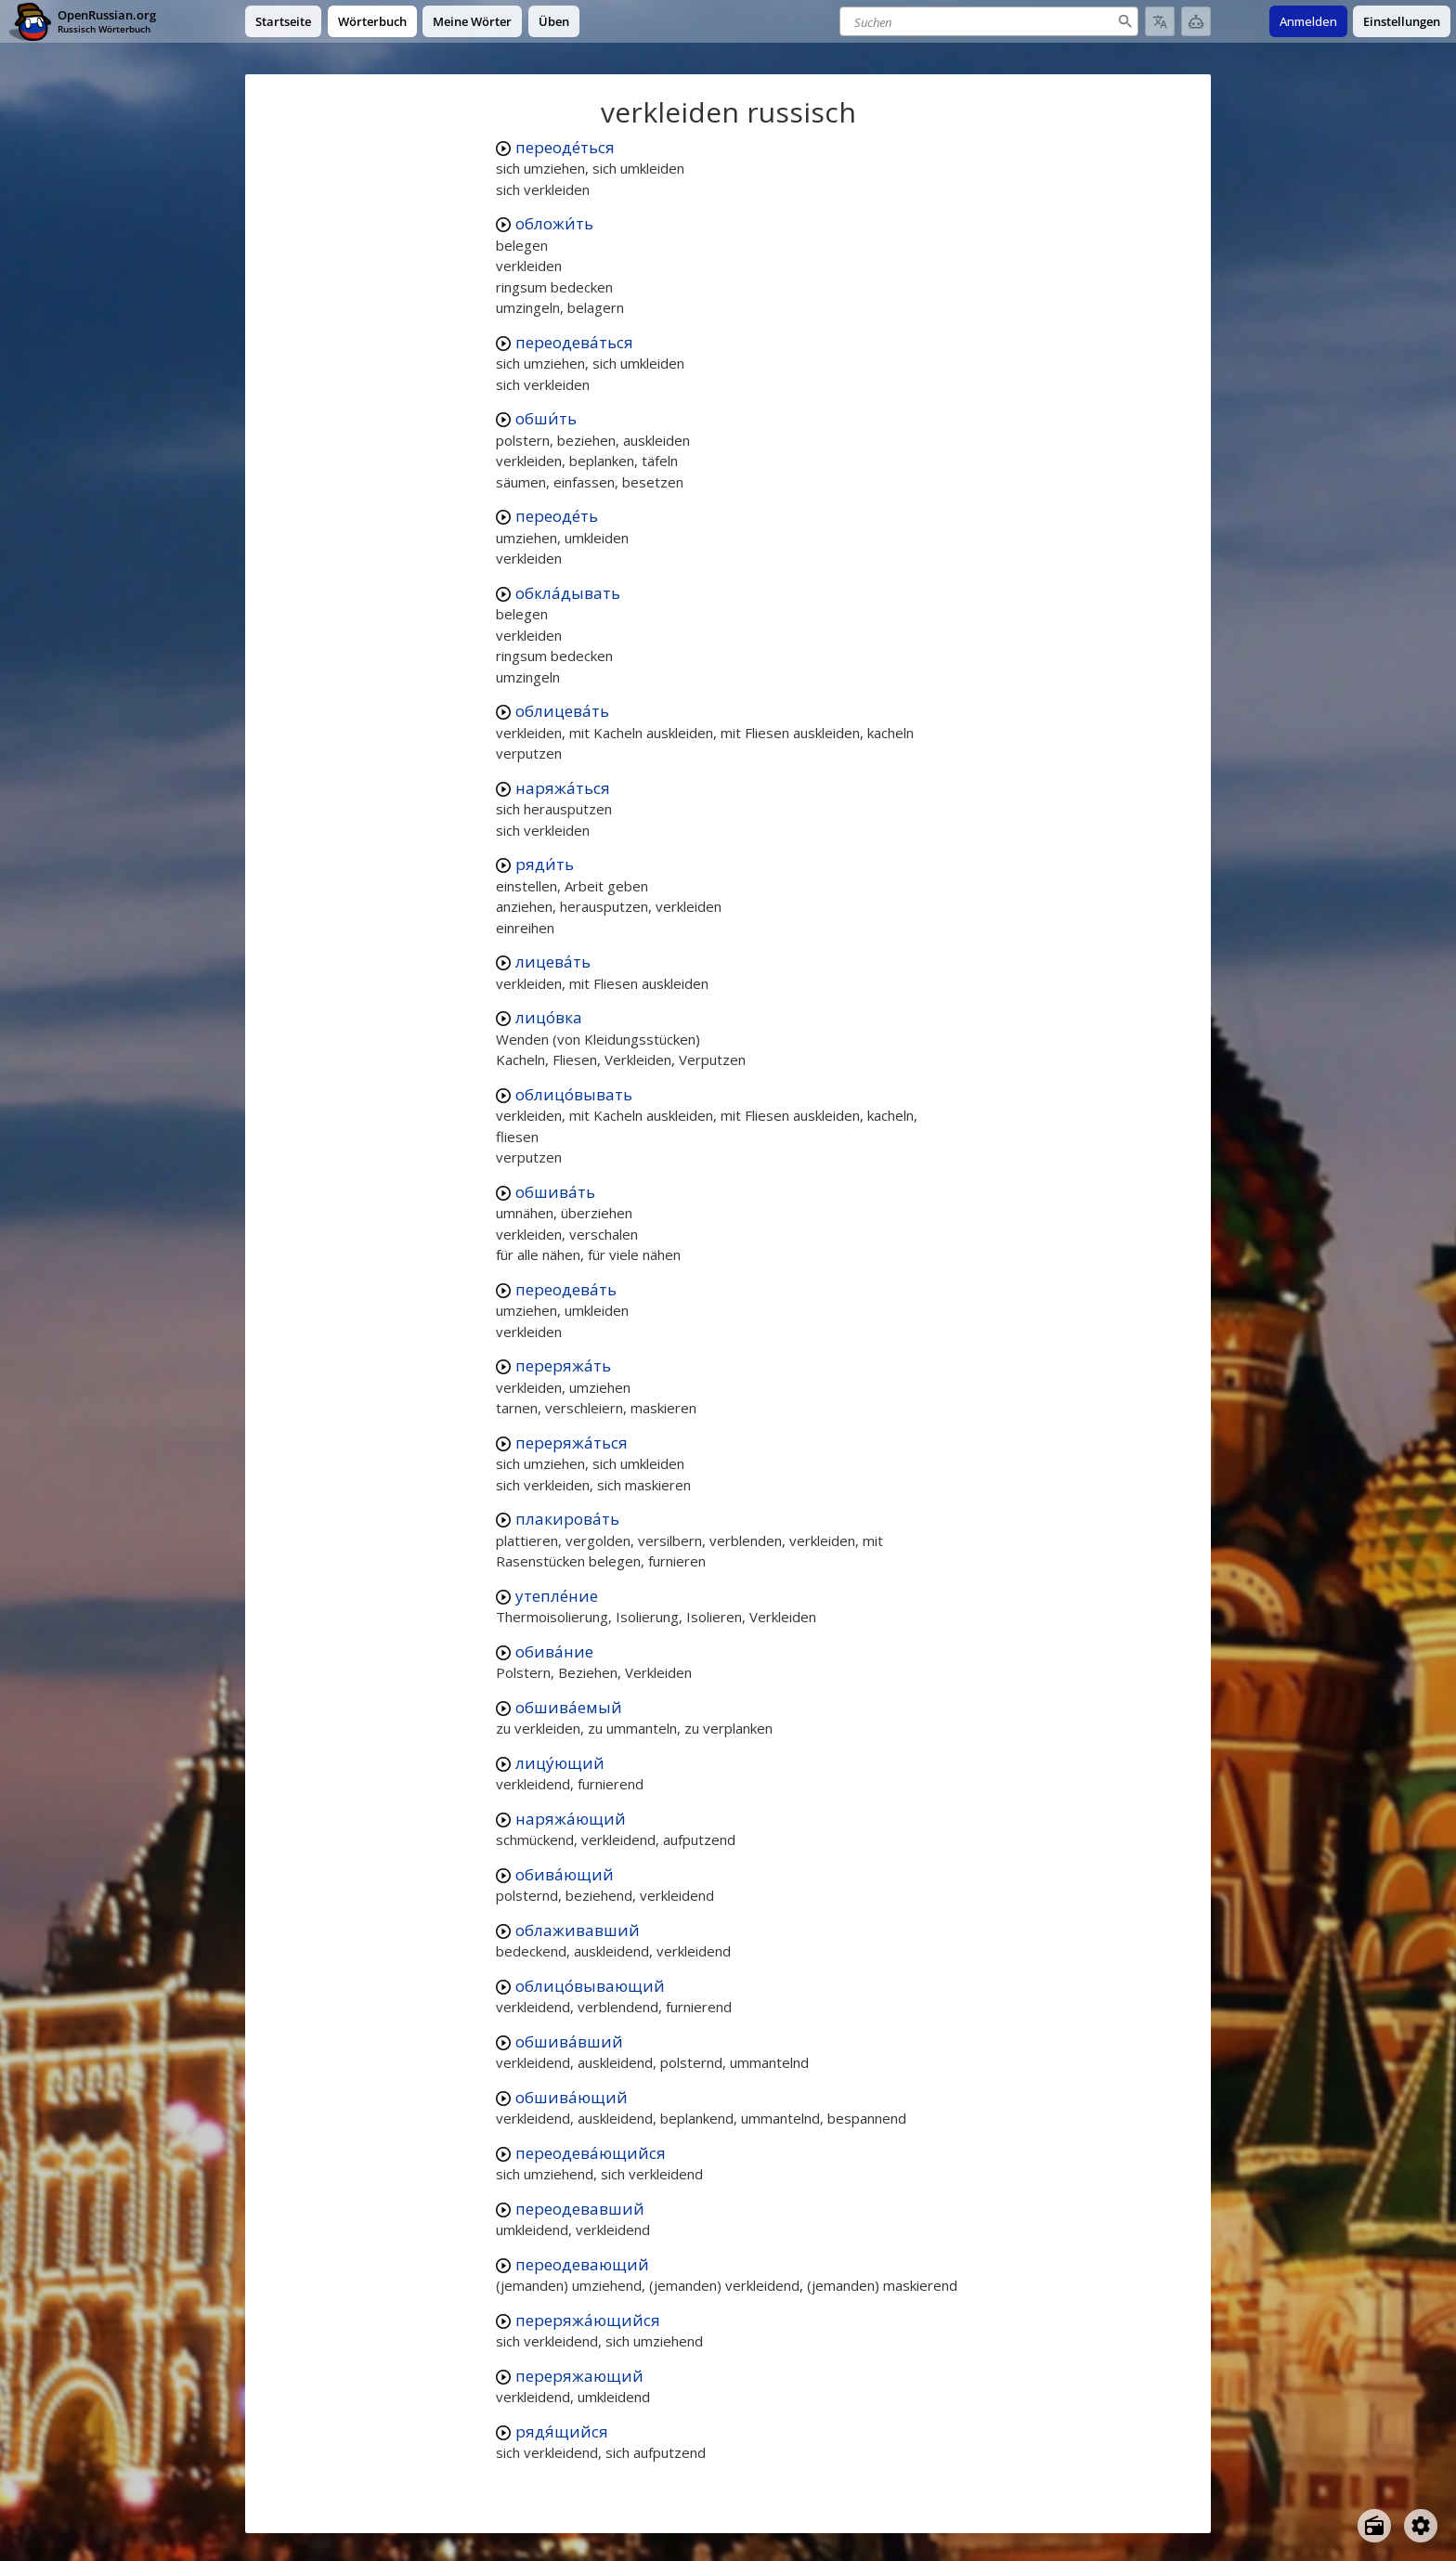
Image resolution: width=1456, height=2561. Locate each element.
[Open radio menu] (1374, 2525)
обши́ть (546, 418)
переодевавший (579, 2208)
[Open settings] (1420, 2525)
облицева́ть (562, 711)
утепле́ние (556, 1595)
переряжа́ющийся (587, 2320)
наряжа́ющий (570, 1818)
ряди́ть (544, 864)
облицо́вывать (573, 1094)
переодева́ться (574, 342)
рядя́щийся (561, 2431)
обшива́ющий (571, 2097)
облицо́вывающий (590, 1985)
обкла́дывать (567, 593)
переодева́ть (566, 1289)
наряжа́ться (562, 788)
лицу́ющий (559, 1763)
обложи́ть (554, 223)
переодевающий (582, 2264)
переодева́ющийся (590, 2153)
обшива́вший (569, 2041)
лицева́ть (553, 961)
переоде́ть (556, 515)
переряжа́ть (563, 1365)
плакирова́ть (567, 1518)
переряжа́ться (571, 1442)
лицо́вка (548, 1017)
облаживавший (577, 1930)
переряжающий (579, 2375)
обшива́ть (555, 1191)
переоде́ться (565, 147)
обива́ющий (564, 1874)
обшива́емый (568, 1707)
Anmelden (1308, 21)
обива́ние (554, 1651)
